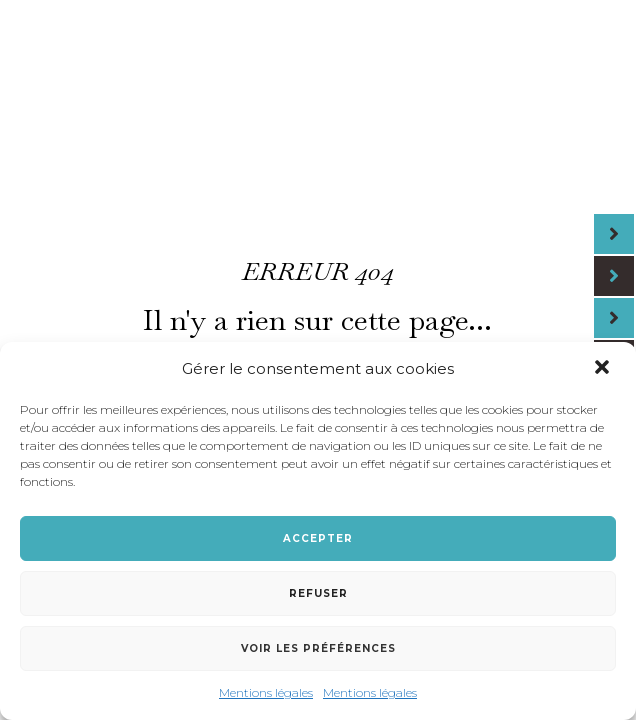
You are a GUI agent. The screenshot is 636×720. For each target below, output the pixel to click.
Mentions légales (266, 692)
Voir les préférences (318, 648)
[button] (604, 369)
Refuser (318, 593)
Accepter (318, 538)
